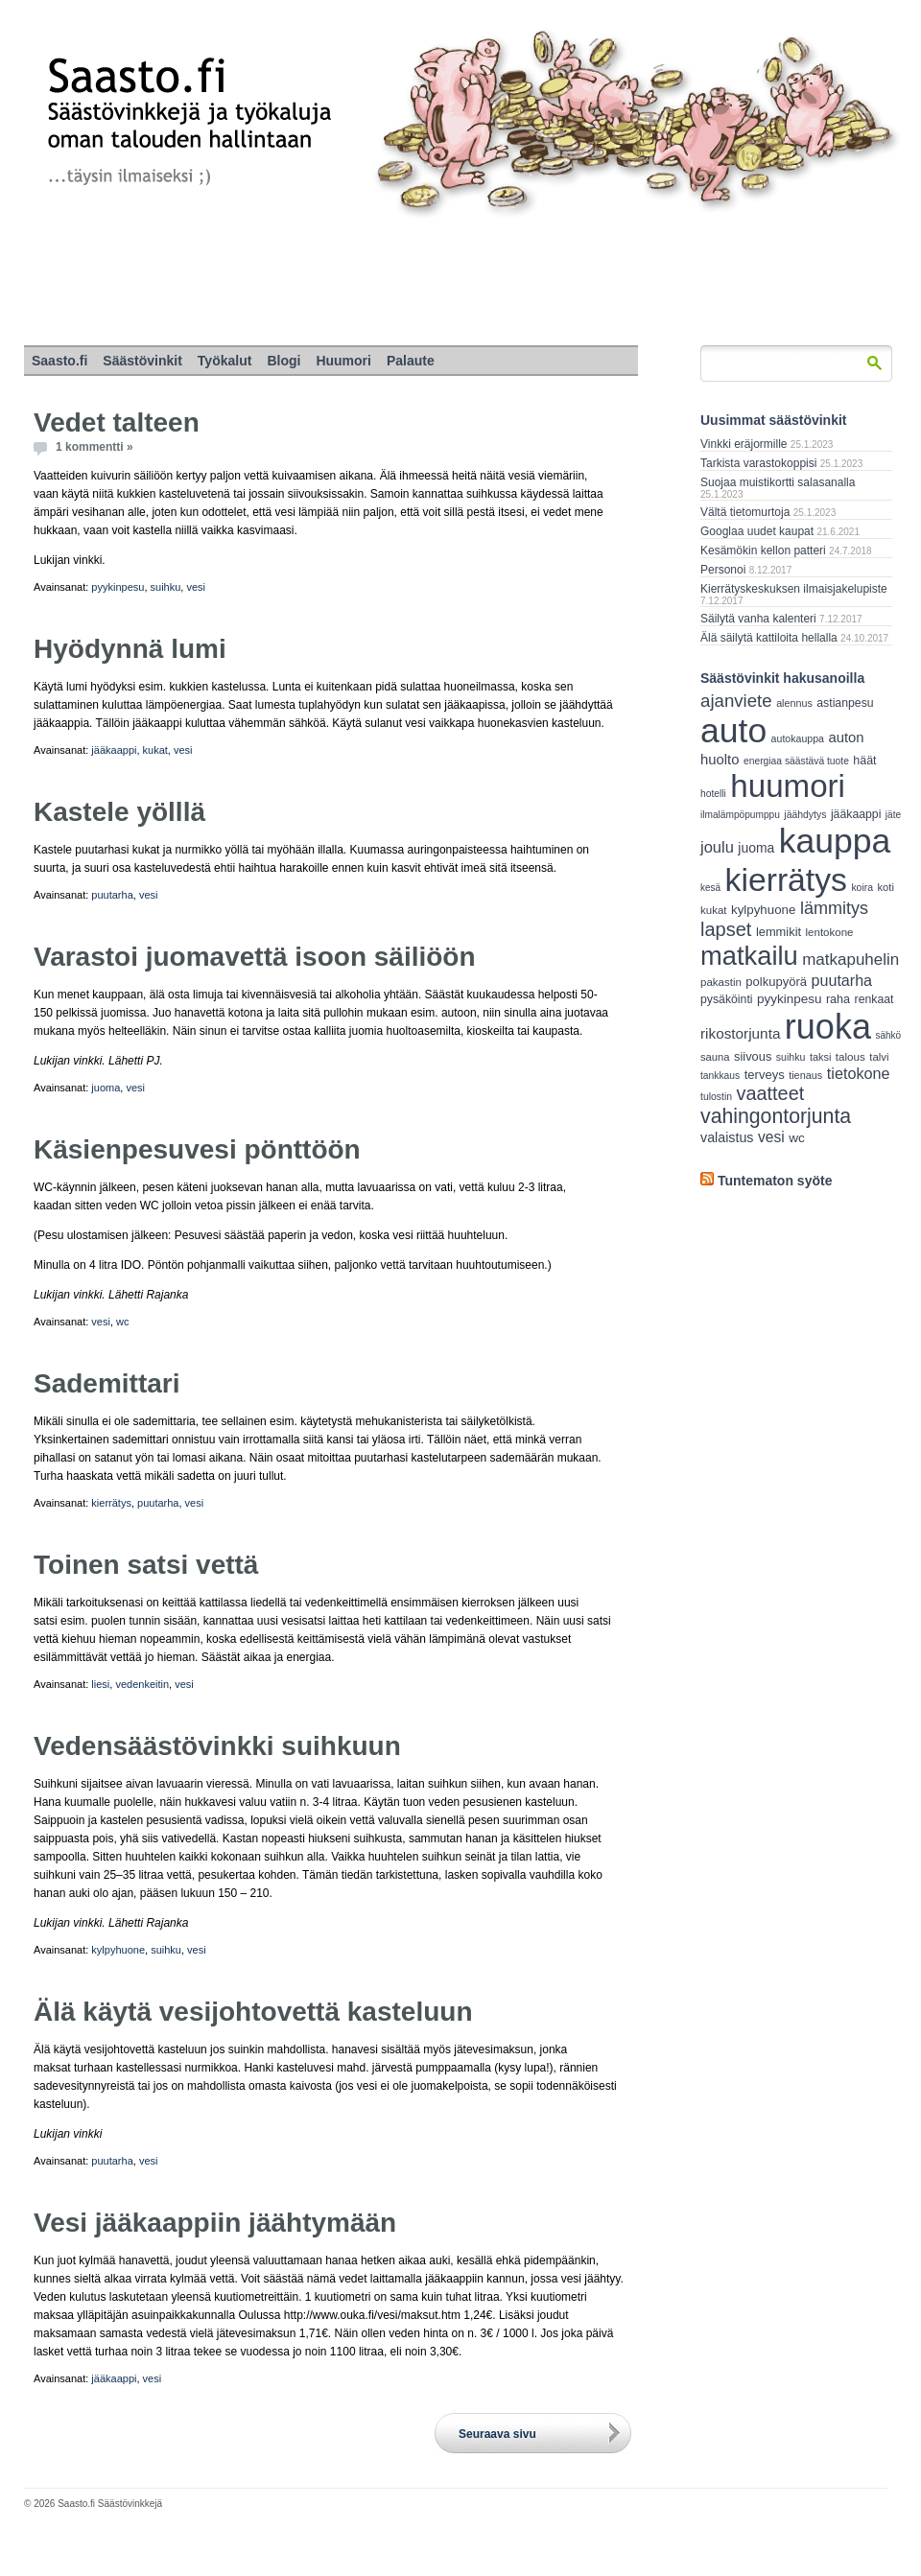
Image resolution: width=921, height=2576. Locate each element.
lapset (725, 929)
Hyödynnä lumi (130, 649)
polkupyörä (776, 981)
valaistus (726, 1137)
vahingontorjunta (775, 1116)
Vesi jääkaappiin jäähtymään (215, 2222)
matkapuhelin (850, 959)
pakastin (721, 982)
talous (850, 1056)
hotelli (713, 793)
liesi (100, 1684)
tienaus (805, 1075)
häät (864, 760)
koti (885, 887)
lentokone (830, 932)
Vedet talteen (117, 422)
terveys (764, 1074)
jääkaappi (113, 750)
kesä (710, 887)
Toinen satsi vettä (146, 1565)
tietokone (858, 1073)
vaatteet (771, 1093)
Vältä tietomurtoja (745, 512)
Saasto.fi (59, 360)
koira (862, 887)
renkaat (874, 999)
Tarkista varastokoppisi (758, 463)
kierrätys (111, 1503)
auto (733, 731)
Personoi (722, 569)
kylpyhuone (118, 1949)
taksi (820, 1057)
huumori (787, 786)
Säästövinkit (142, 360)
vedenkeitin (142, 1684)
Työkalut (225, 360)
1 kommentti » (94, 447)
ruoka (828, 1026)
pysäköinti (726, 999)
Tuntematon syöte (775, 1180)
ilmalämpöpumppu (740, 814)
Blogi (283, 360)
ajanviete (736, 701)
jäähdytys (805, 814)
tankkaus (720, 1075)
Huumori (343, 360)
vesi (195, 587)
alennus (794, 703)
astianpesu (844, 703)
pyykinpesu (117, 587)
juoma (105, 1087)
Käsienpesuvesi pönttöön (197, 1149)
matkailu (749, 956)
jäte (893, 814)
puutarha (111, 895)
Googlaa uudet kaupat (757, 531)
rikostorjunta (740, 1033)
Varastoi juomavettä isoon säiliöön (255, 957)
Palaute (411, 360)
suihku (166, 587)
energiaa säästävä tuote (796, 761)
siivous (752, 1056)
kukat (155, 750)
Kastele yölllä (119, 812)
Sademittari (107, 1383)
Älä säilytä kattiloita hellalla (769, 637)
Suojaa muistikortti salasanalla (777, 482)
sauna (715, 1057)
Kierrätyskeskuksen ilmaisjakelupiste (793, 589)
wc (122, 1321)
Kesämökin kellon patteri (763, 550)
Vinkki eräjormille (743, 444)
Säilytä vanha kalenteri (758, 618)
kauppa (835, 841)
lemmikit (778, 932)
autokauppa (797, 738)
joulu (717, 847)
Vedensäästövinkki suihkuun (217, 1746)
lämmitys (834, 908)
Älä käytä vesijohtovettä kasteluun (253, 2011)
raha (838, 999)
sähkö (888, 1035)
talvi (878, 1057)
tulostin (716, 1096)
